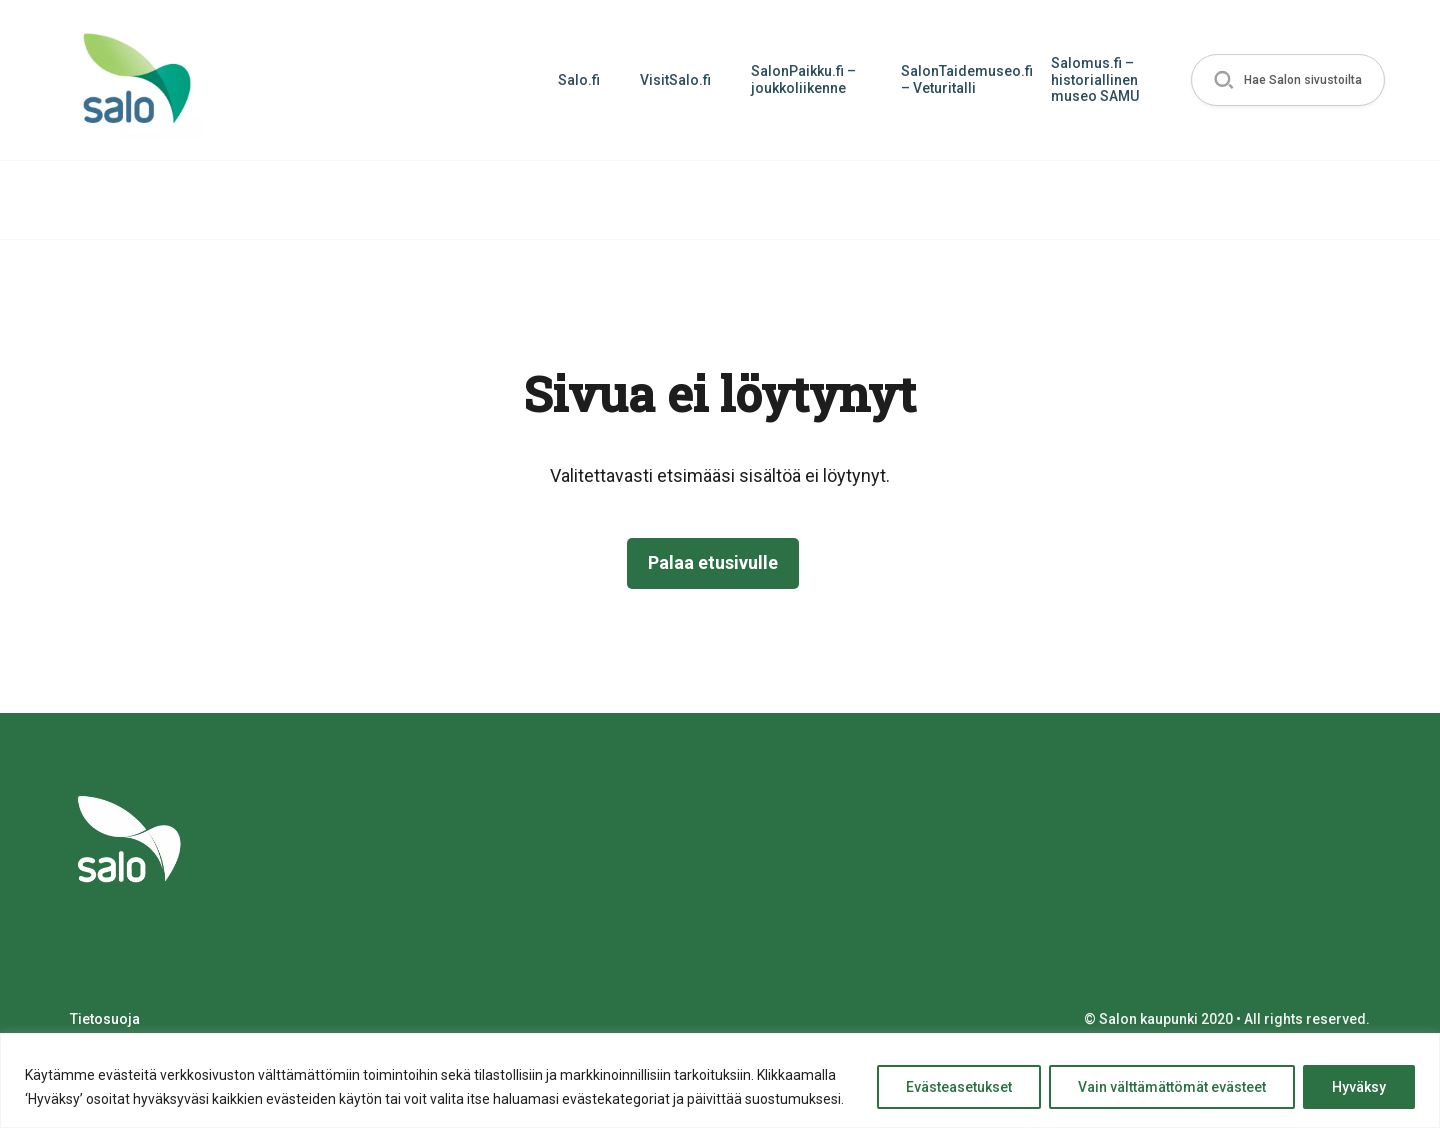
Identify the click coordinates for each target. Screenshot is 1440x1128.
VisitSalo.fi (675, 80)
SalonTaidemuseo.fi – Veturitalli (966, 79)
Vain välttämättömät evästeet (1172, 1087)
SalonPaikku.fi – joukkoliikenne (803, 79)
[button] (1288, 80)
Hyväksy (1359, 1087)
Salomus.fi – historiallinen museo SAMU (1095, 80)
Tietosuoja (105, 1019)
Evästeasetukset (959, 1087)
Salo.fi (579, 80)
